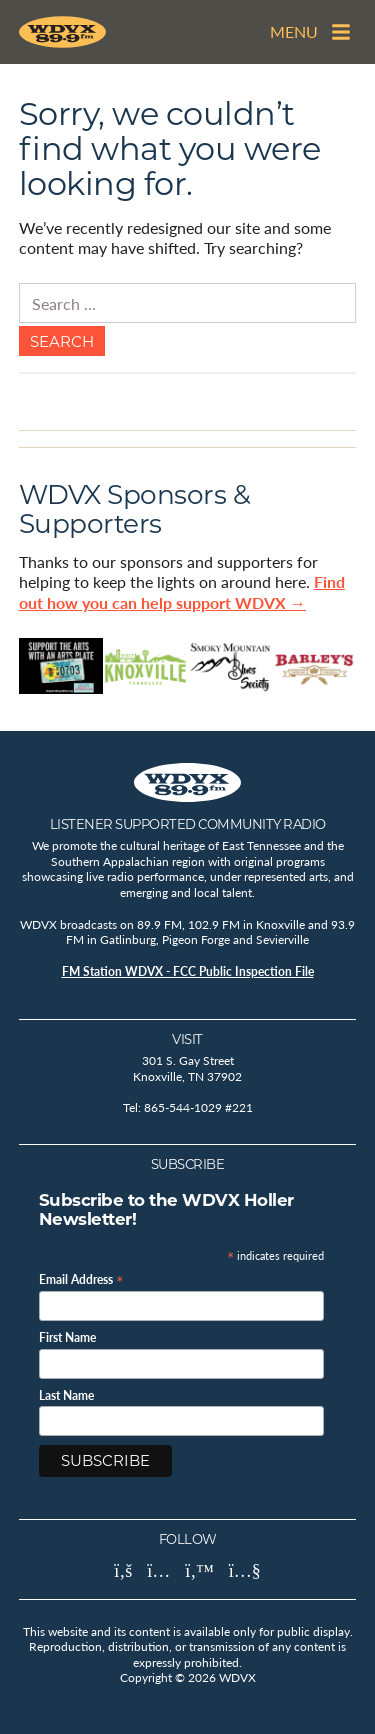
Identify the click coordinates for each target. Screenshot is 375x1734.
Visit (187, 1039)
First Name (67, 1338)
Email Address (81, 1278)
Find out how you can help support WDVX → (182, 592)
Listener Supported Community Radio (188, 824)
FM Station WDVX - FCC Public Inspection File (188, 971)
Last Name (66, 1396)
